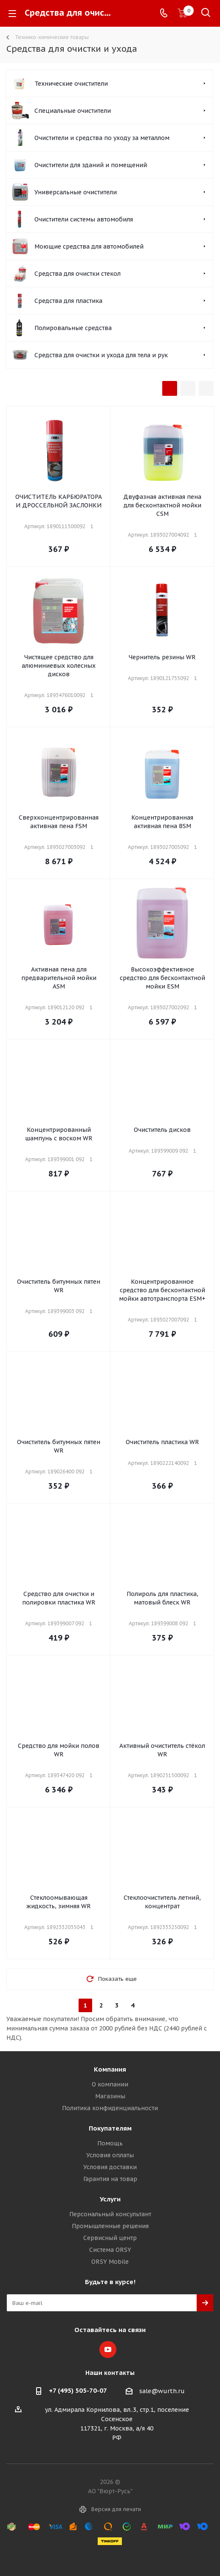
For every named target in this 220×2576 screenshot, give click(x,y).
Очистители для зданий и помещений (90, 165)
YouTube (107, 2349)
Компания (110, 2069)
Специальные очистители (72, 111)
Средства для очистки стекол (77, 273)
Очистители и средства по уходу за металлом (101, 138)
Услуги (110, 2199)
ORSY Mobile (110, 2261)
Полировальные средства (73, 328)
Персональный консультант (110, 2214)
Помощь (110, 2143)
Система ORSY (110, 2250)
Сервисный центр (110, 2238)
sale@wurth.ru (162, 2391)
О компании (110, 2084)
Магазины (110, 2096)
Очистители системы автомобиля (83, 219)
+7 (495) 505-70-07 (78, 2390)
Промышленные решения (110, 2226)
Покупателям (110, 2128)
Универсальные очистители (75, 192)
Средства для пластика (68, 301)
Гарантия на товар (110, 2179)
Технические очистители (71, 83)
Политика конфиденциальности (110, 2108)
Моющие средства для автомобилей (89, 246)
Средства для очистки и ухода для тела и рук (101, 355)
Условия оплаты (110, 2155)
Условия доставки (110, 2167)
